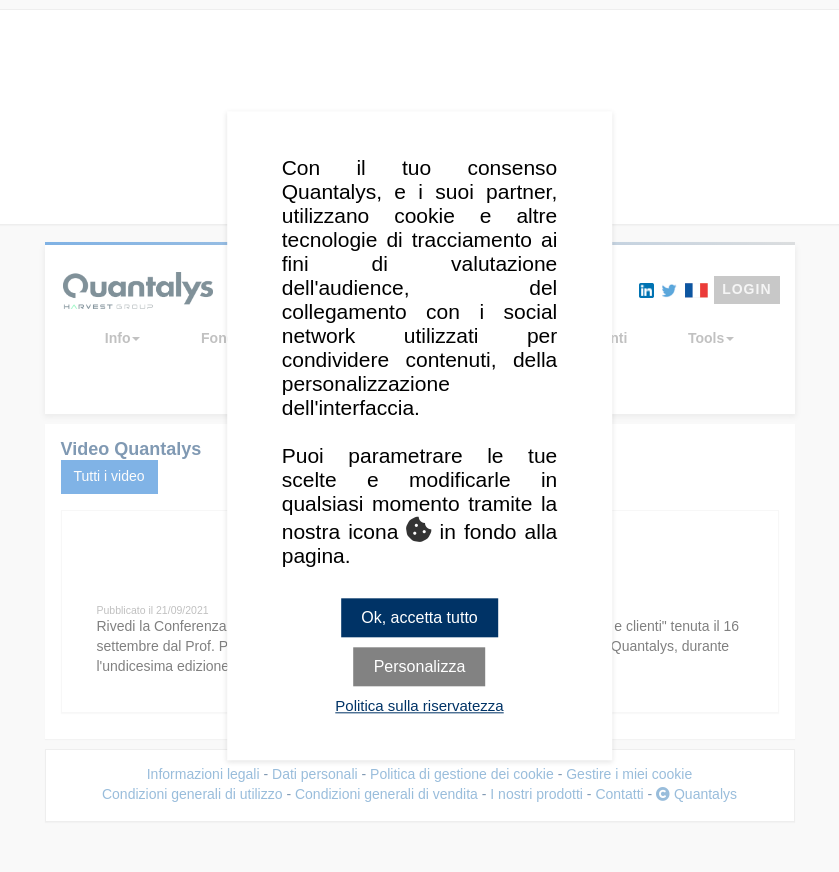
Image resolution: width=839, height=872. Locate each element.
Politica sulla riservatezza (419, 706)
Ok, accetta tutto (419, 617)
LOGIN (746, 289)
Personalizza (420, 667)
